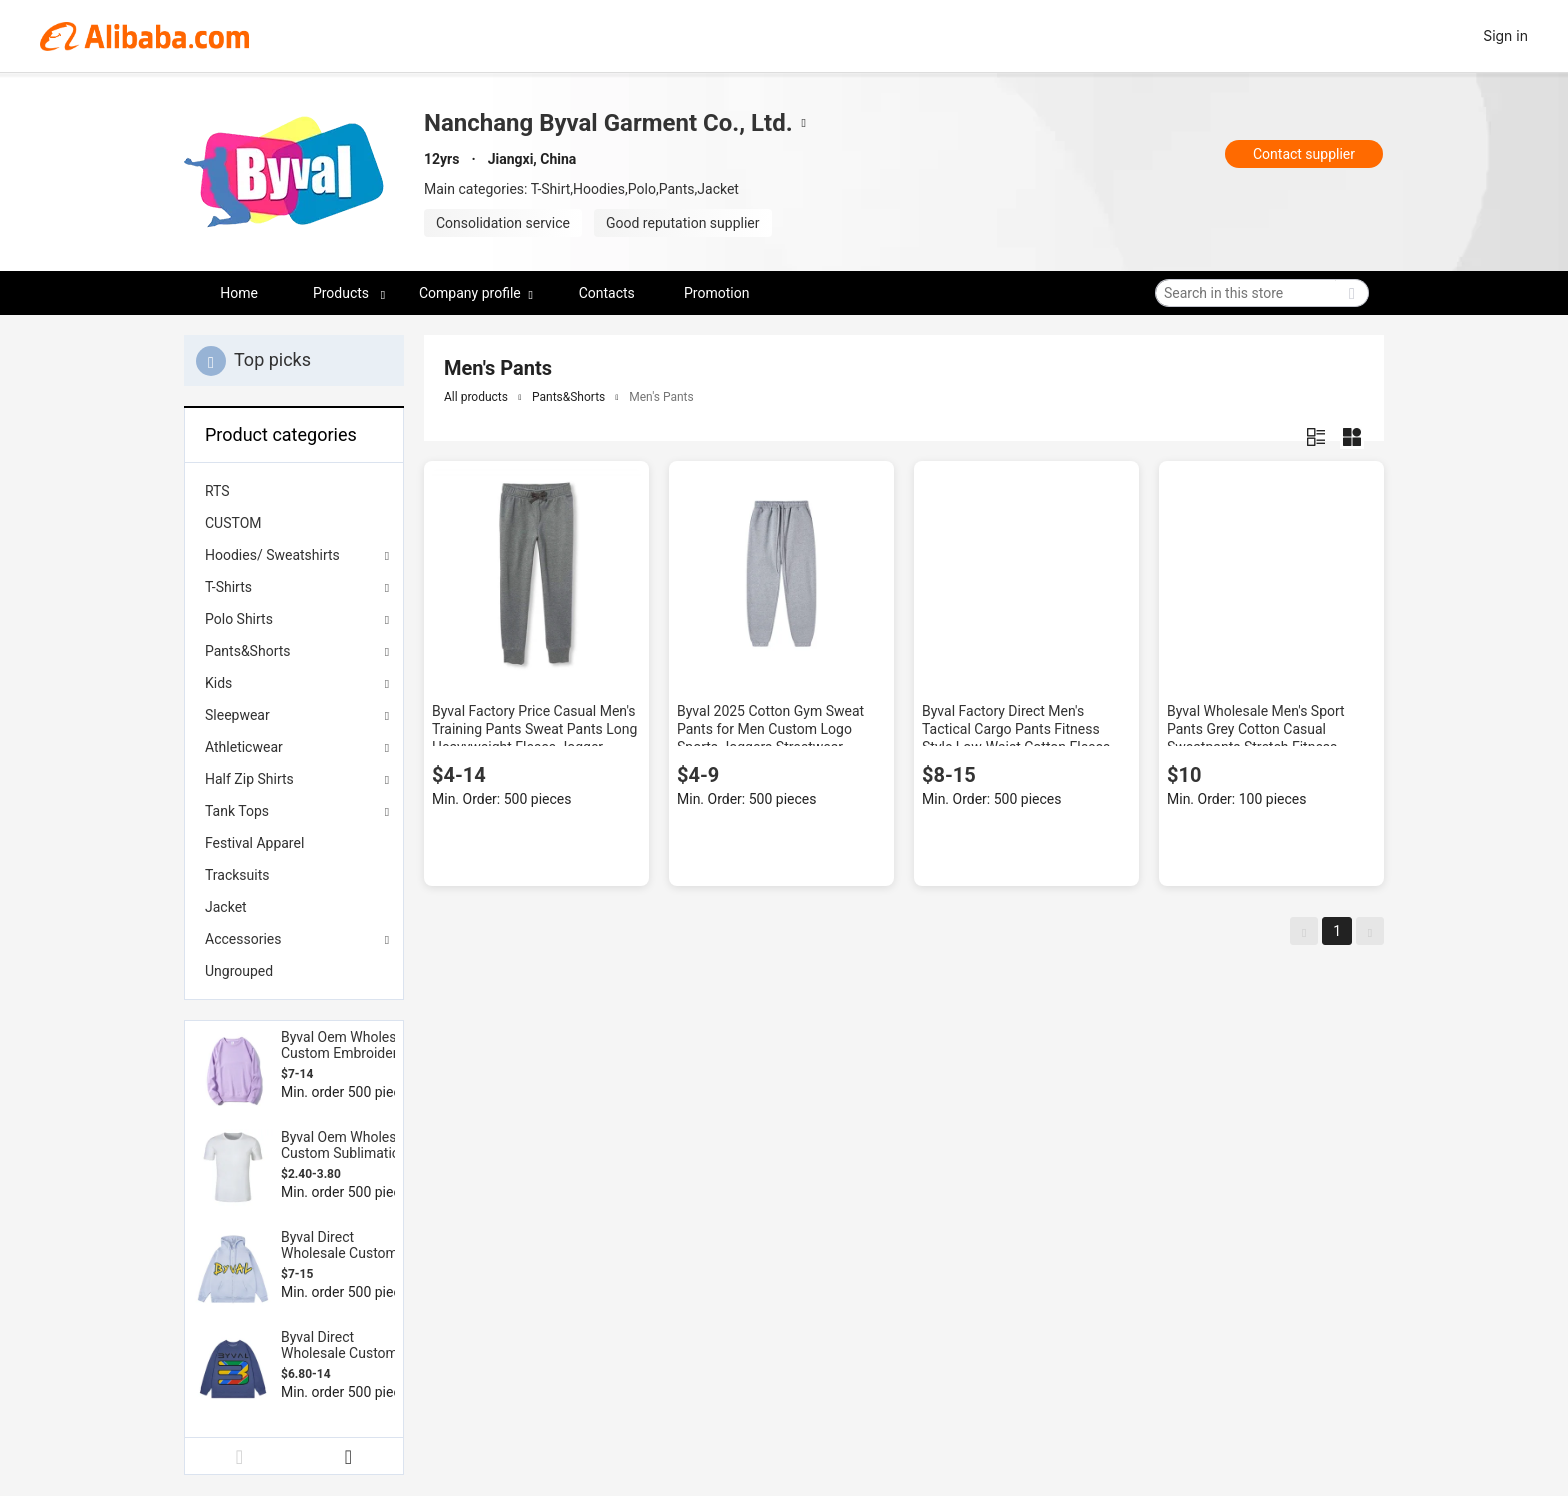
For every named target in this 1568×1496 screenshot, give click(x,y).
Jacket (226, 907)
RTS (217, 491)
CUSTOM (233, 523)
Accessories (243, 939)
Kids (218, 683)
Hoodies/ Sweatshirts (272, 555)
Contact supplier (1304, 154)
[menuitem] (294, 491)
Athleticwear (244, 747)
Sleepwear (237, 715)
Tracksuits (237, 875)
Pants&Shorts (248, 651)
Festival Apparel (254, 843)
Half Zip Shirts (249, 779)
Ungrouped (239, 971)
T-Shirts (228, 587)
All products (476, 397)
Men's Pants (661, 397)
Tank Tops (237, 811)
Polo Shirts (239, 619)
